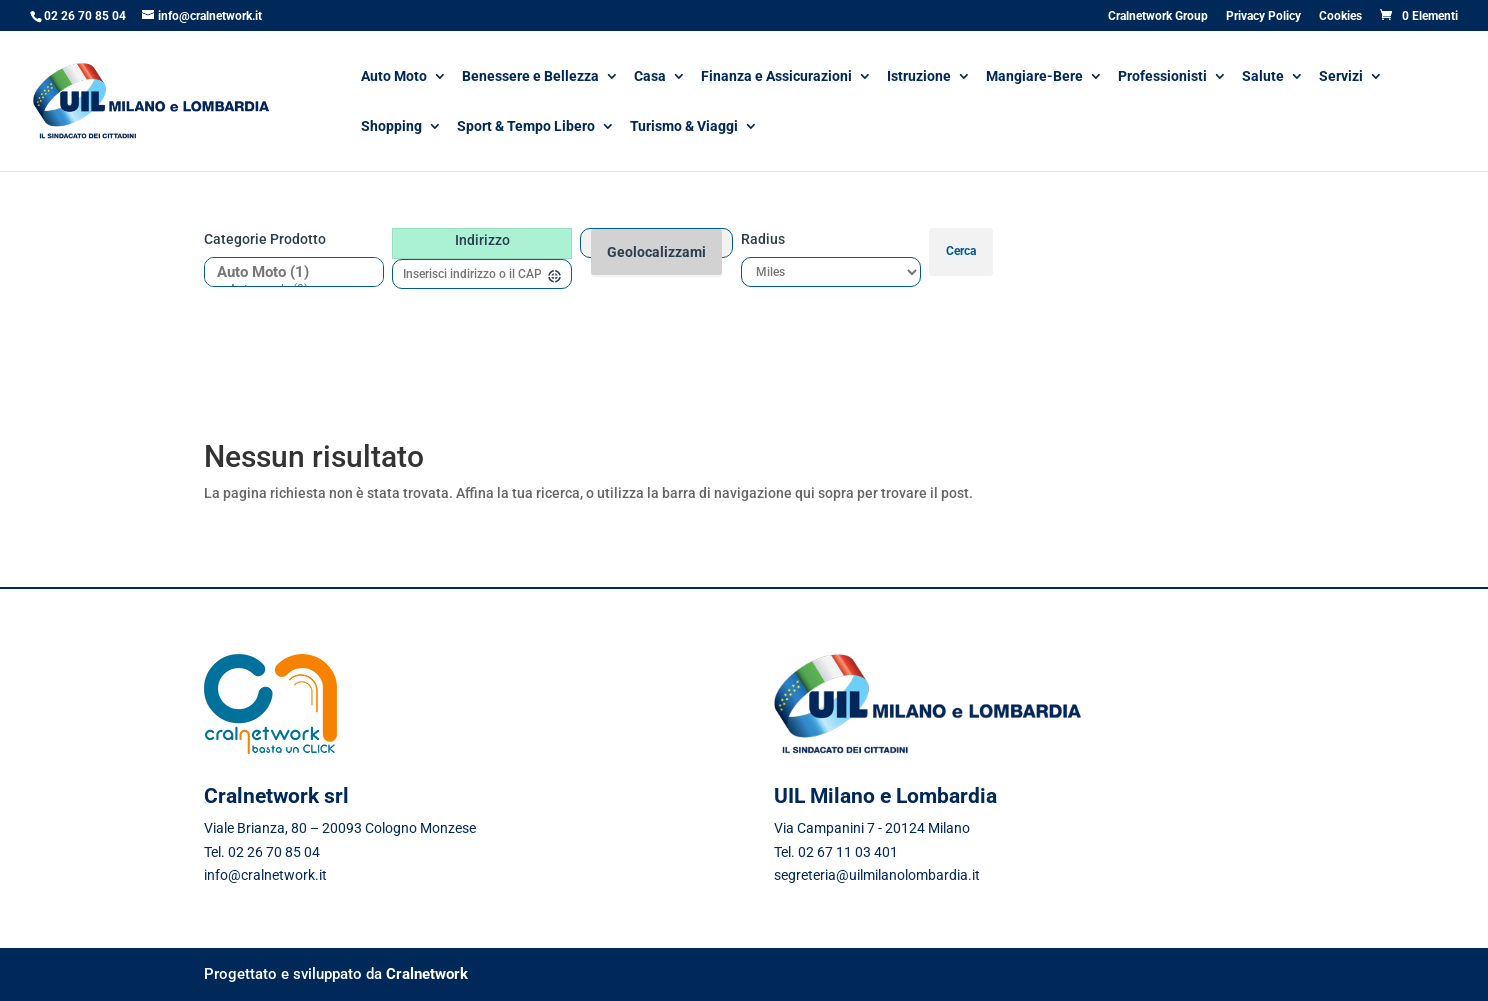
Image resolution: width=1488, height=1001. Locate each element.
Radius (763, 239)
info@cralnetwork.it (265, 875)
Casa (650, 77)
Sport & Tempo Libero (526, 127)
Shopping (391, 127)
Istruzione (919, 77)
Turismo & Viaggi (684, 127)
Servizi (1341, 77)
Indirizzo (482, 240)
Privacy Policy (1263, 16)
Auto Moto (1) (286, 272)
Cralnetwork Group (1158, 16)
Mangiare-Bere (1034, 77)
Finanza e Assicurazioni (776, 77)
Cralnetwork (427, 974)
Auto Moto (394, 77)
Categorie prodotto (265, 239)
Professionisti (1162, 77)
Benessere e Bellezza (530, 77)
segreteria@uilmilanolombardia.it (877, 875)
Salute (1263, 77)
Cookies (1340, 16)
